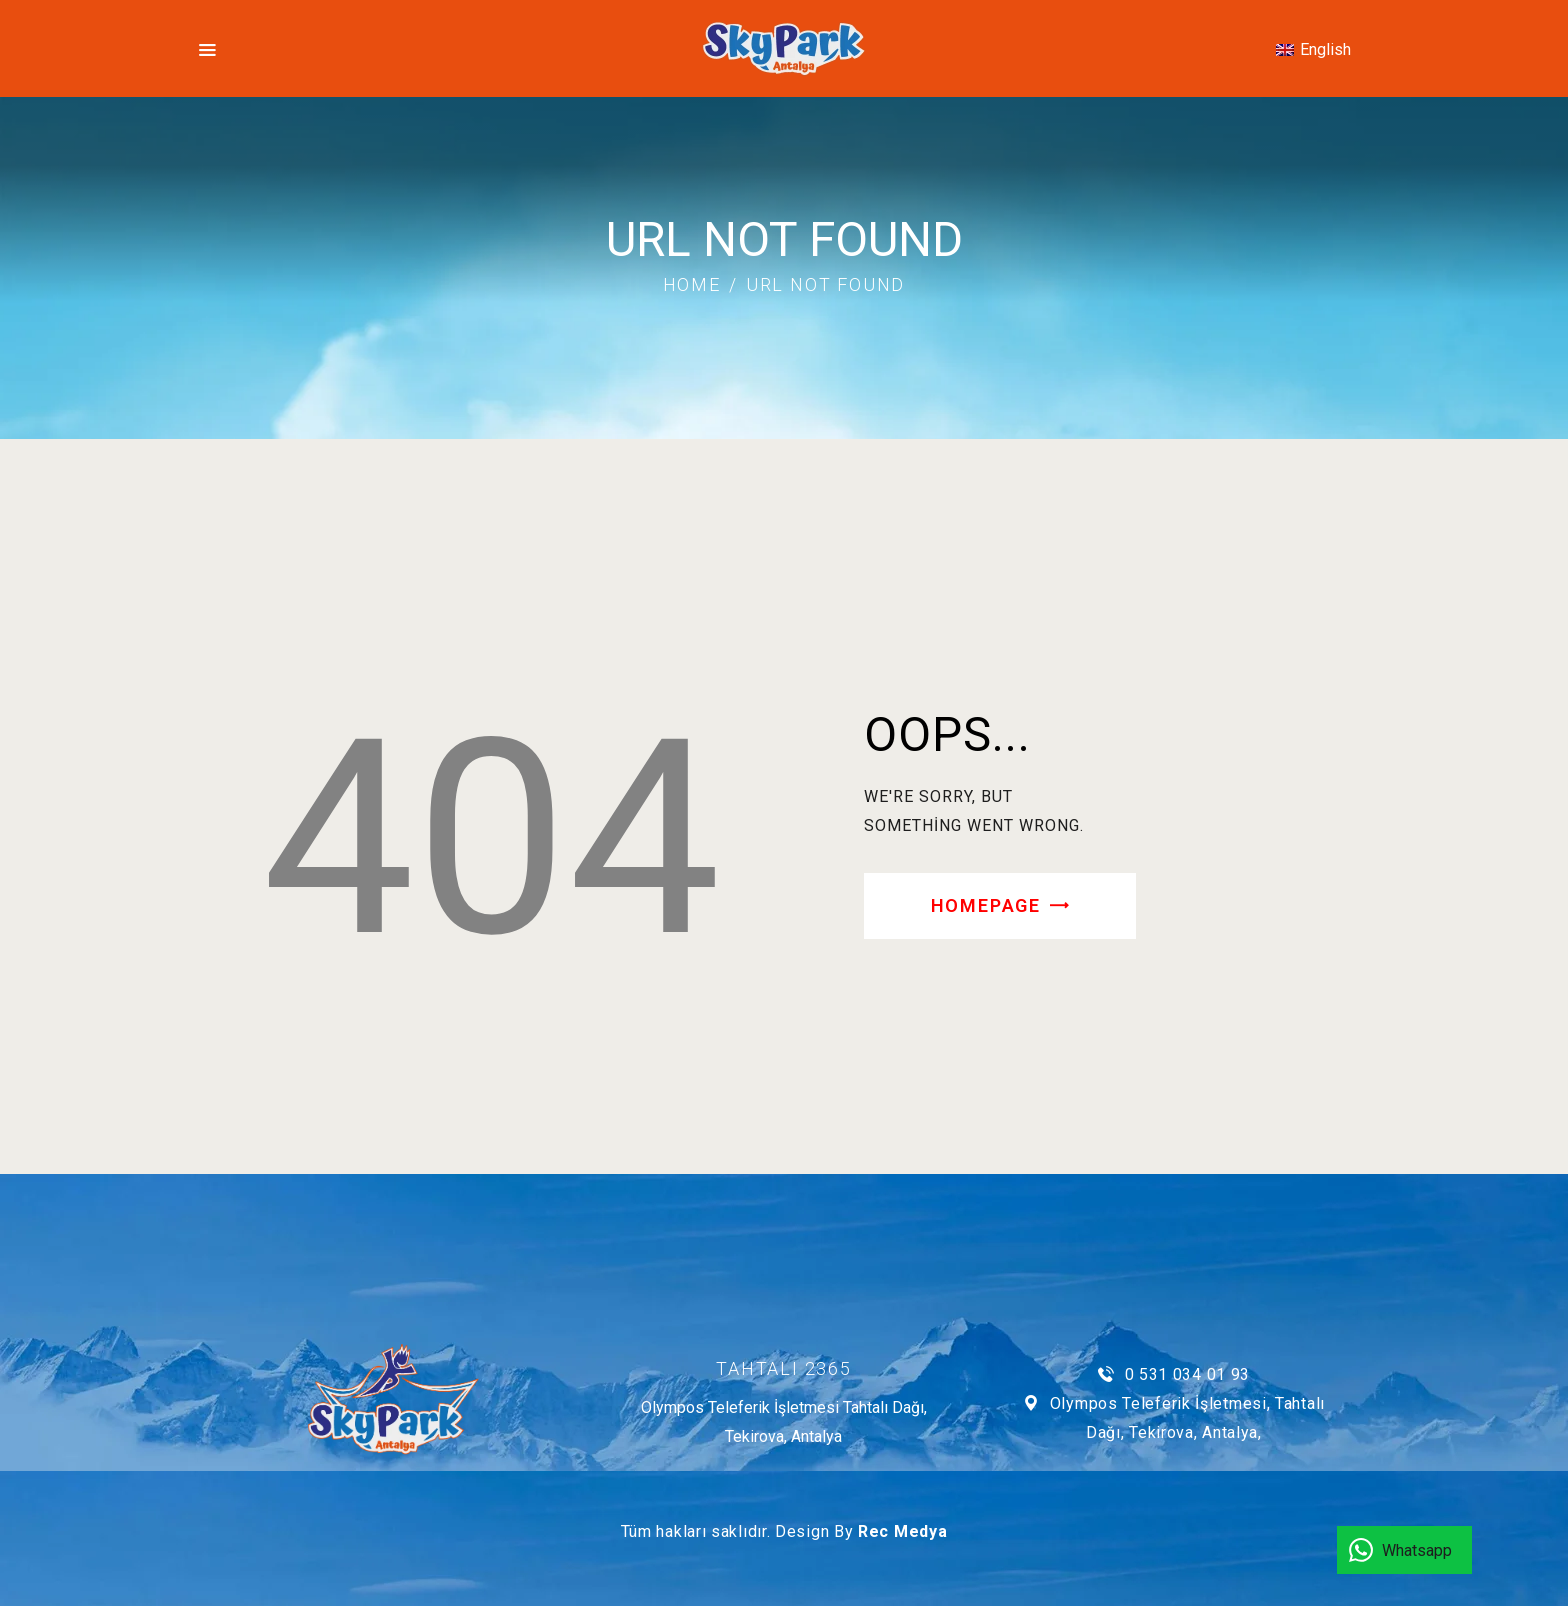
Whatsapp (1417, 1550)
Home (692, 284)
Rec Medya (902, 1531)
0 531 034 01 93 (1188, 1374)
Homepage (986, 905)
